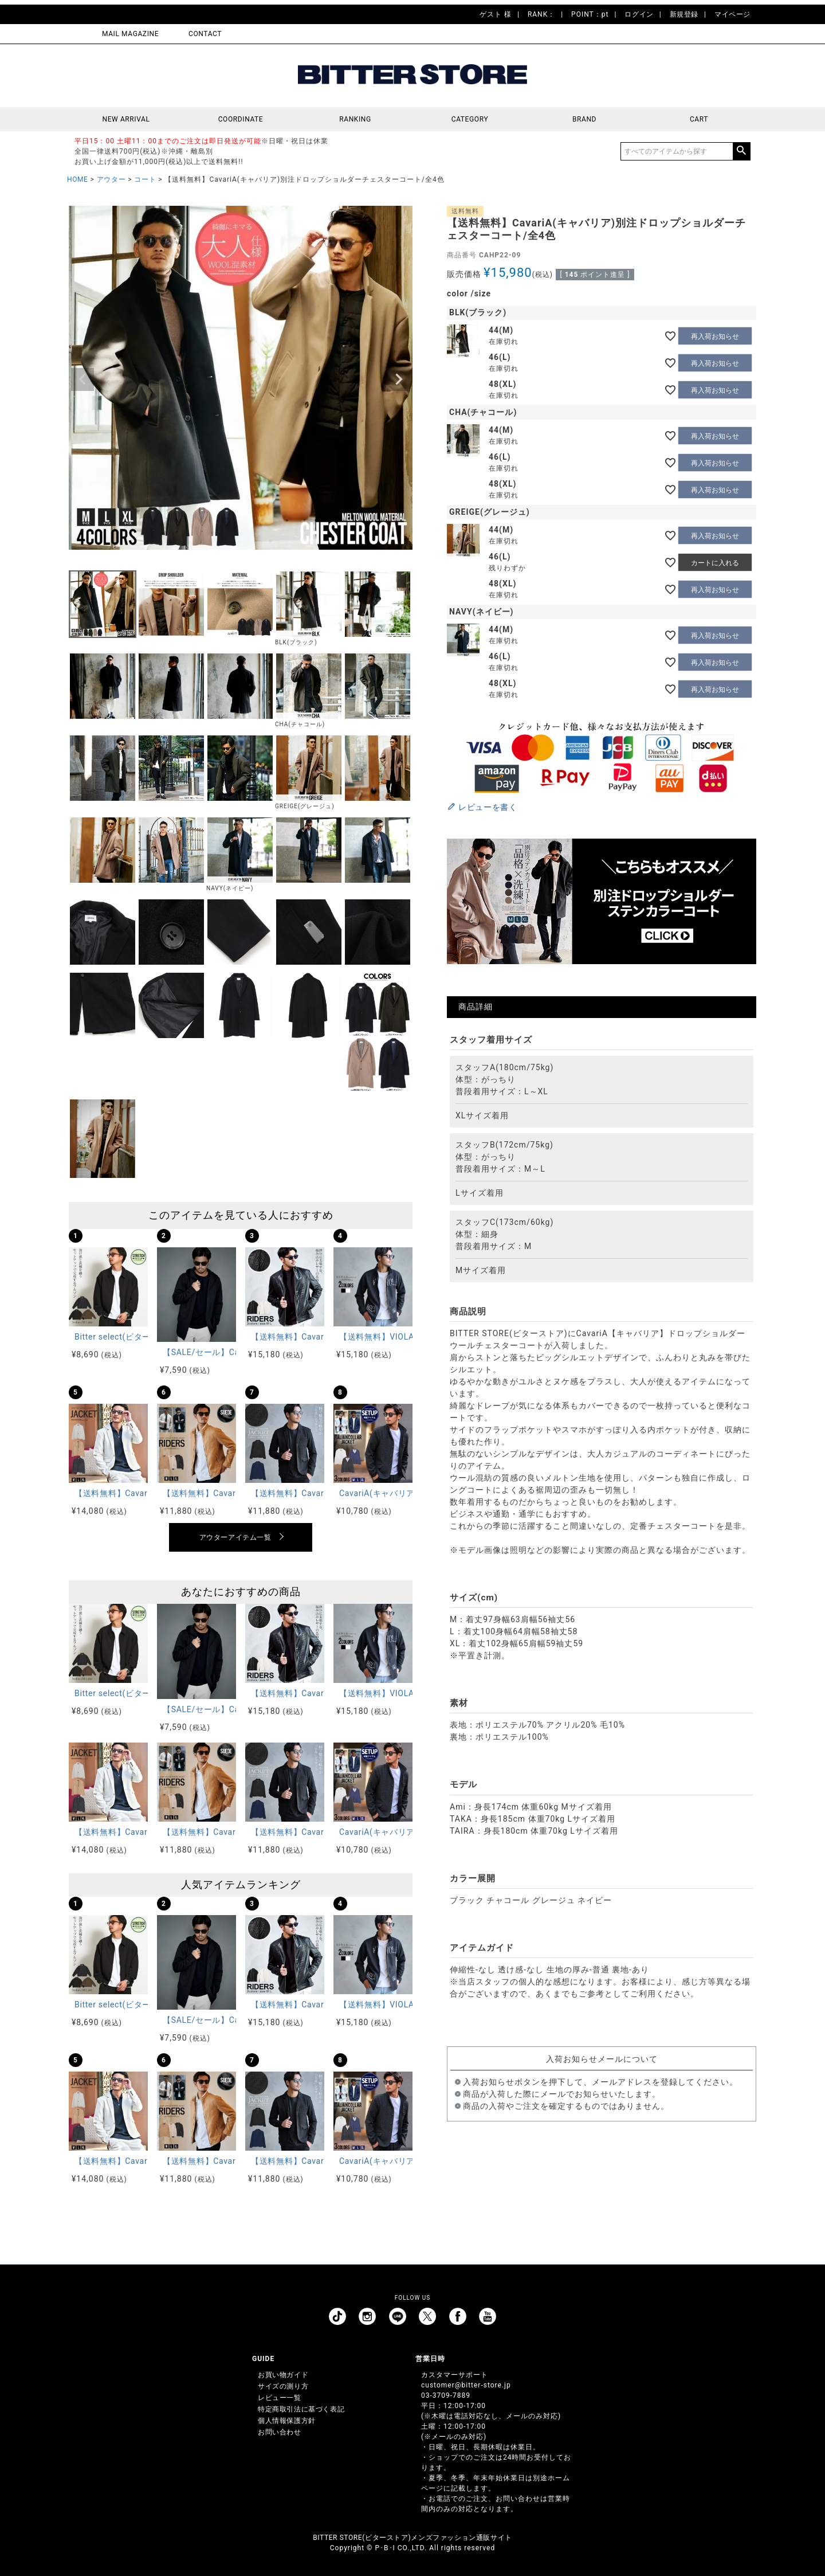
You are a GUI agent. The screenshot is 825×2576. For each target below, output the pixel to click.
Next (398, 379)
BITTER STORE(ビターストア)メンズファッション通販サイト (412, 2538)
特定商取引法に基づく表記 (301, 2409)
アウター (111, 179)
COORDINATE (241, 119)
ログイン (638, 14)
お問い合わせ (279, 2432)
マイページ (732, 14)
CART (699, 119)
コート (145, 179)
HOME (77, 179)
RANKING (355, 119)
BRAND (584, 119)
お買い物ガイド (283, 2375)
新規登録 (684, 14)
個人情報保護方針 (287, 2421)
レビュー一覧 (279, 2398)
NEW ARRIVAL (126, 119)
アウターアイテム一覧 (235, 1537)
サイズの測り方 (283, 2386)
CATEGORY (469, 119)
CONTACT (205, 34)
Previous (82, 379)
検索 (741, 151)
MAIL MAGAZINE (130, 34)
